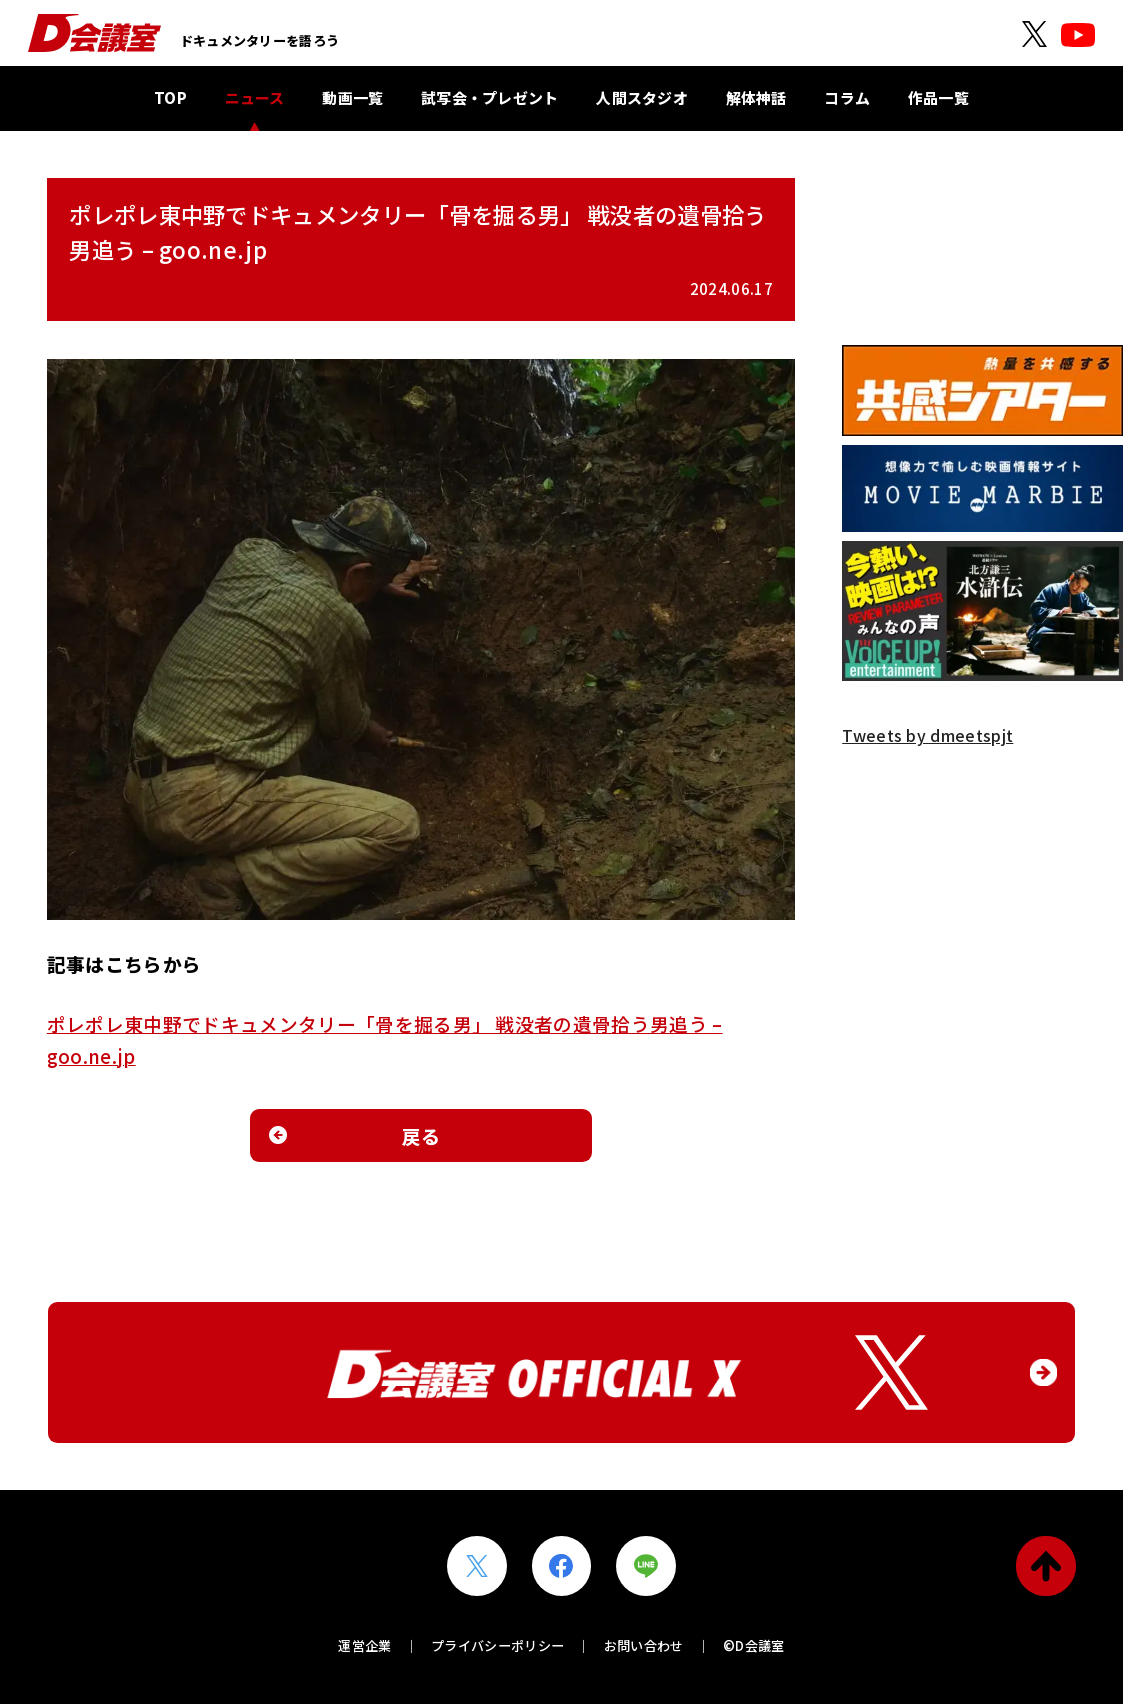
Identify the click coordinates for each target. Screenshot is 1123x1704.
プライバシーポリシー (497, 1645)
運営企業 (364, 1645)
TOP (170, 97)
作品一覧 (938, 97)
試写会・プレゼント (490, 97)
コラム (847, 97)
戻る (421, 1135)
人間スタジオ (642, 97)
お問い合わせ (644, 1645)
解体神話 (756, 97)
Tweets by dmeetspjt (927, 735)
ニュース (255, 97)
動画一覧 (352, 97)
